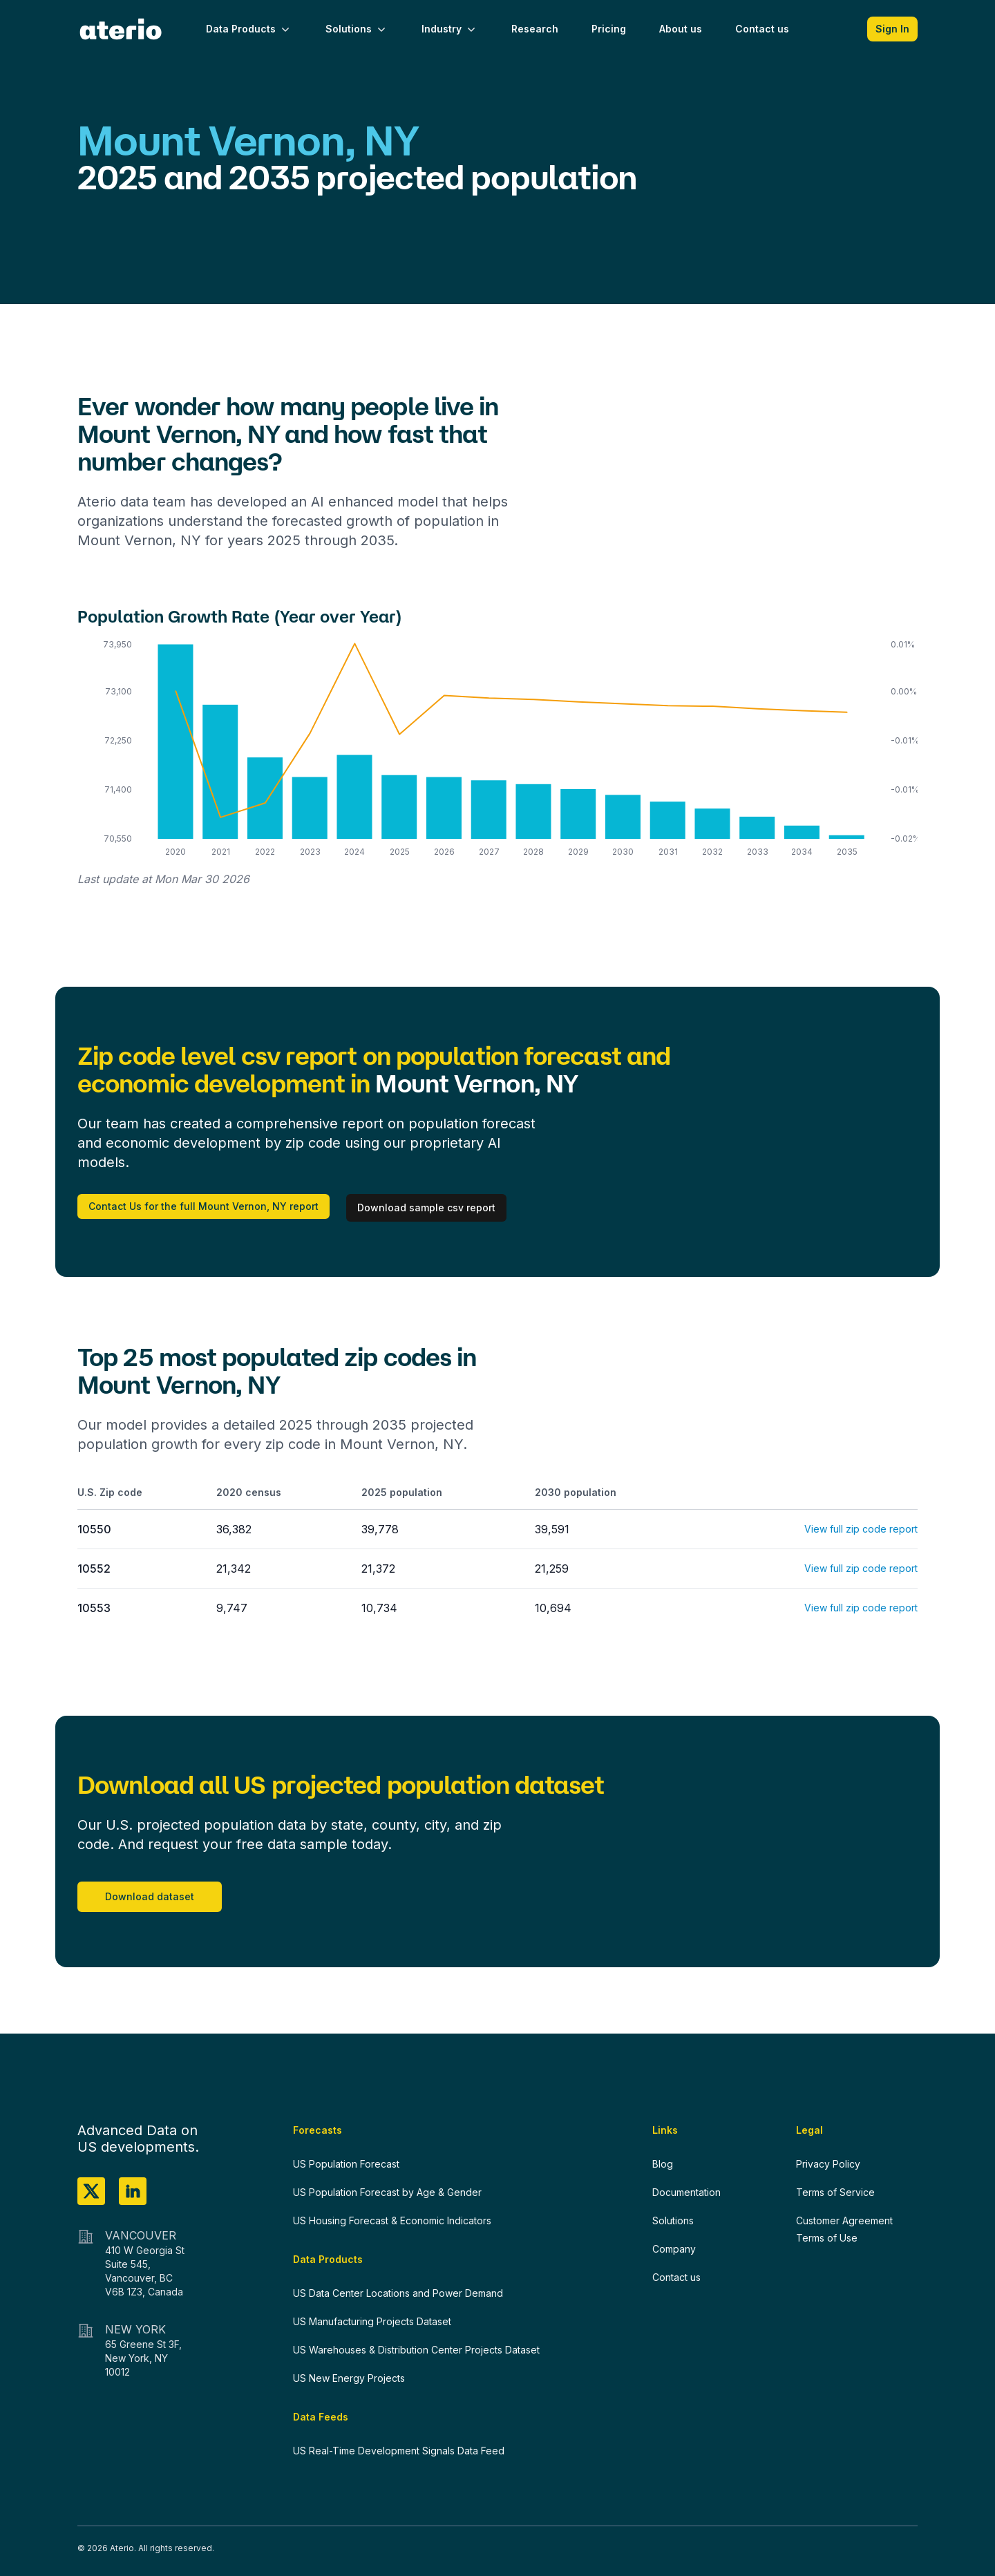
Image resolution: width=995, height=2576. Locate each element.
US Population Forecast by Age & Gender (387, 2192)
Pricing (608, 29)
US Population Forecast (346, 2164)
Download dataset (149, 1896)
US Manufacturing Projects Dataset (372, 2321)
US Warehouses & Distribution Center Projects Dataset (416, 2350)
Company (674, 2249)
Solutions (356, 29)
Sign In (892, 29)
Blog (662, 2164)
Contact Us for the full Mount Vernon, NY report (203, 1206)
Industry (449, 29)
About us (680, 29)
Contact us (762, 29)
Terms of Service (835, 2192)
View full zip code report (861, 1529)
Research (534, 29)
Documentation (686, 2192)
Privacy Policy (828, 2164)
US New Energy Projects (349, 2378)
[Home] (120, 29)
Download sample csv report (426, 1207)
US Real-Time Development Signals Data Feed (398, 2450)
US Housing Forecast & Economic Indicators (392, 2220)
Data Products (249, 29)
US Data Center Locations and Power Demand (398, 2293)
